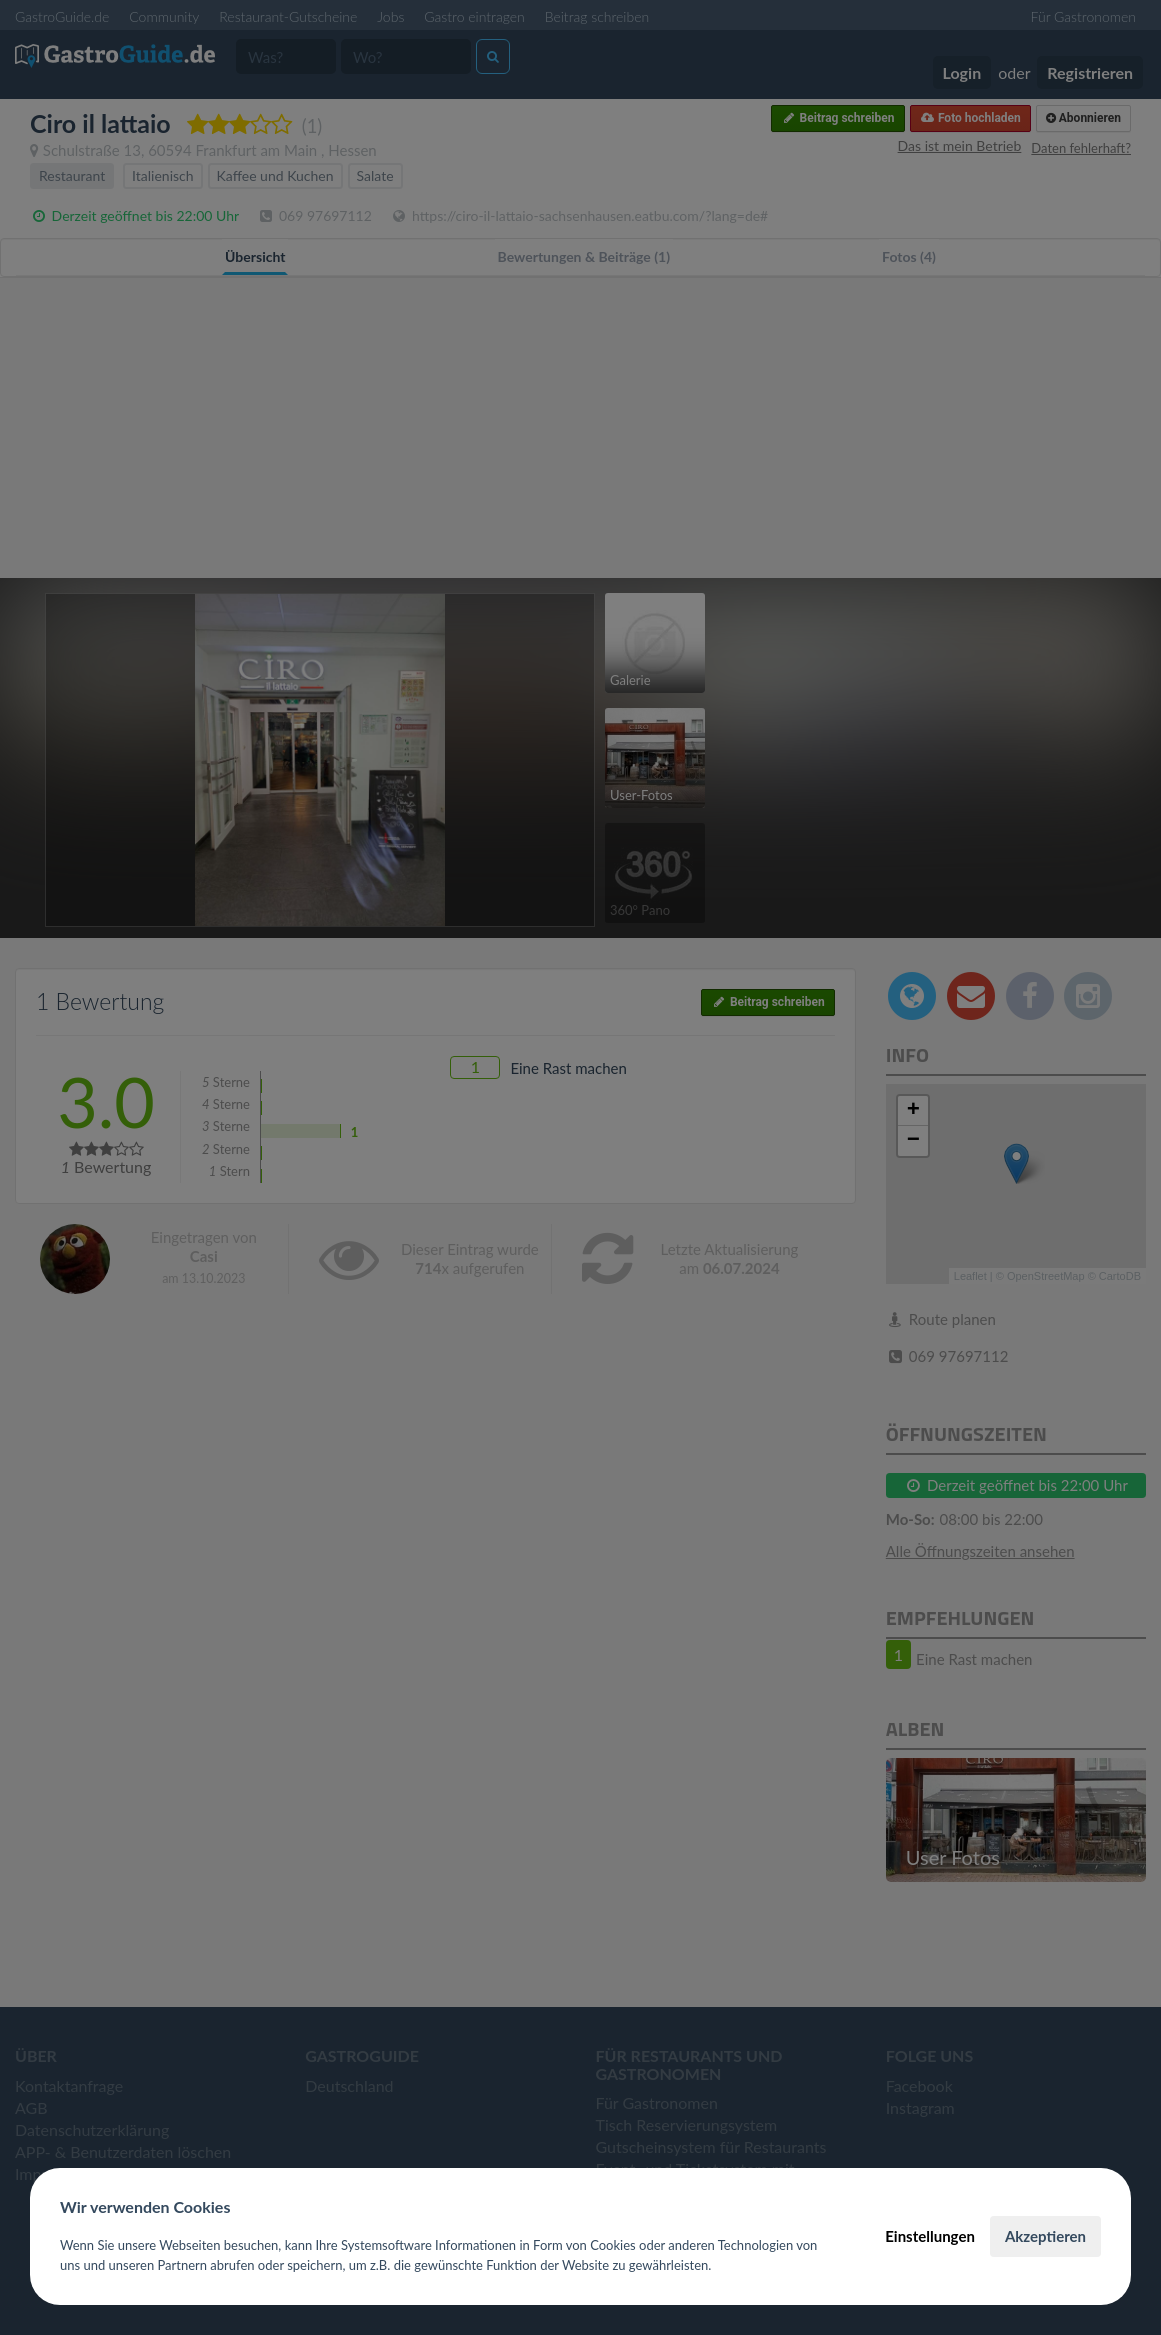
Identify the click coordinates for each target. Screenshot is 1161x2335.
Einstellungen (930, 2236)
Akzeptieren (1045, 2236)
